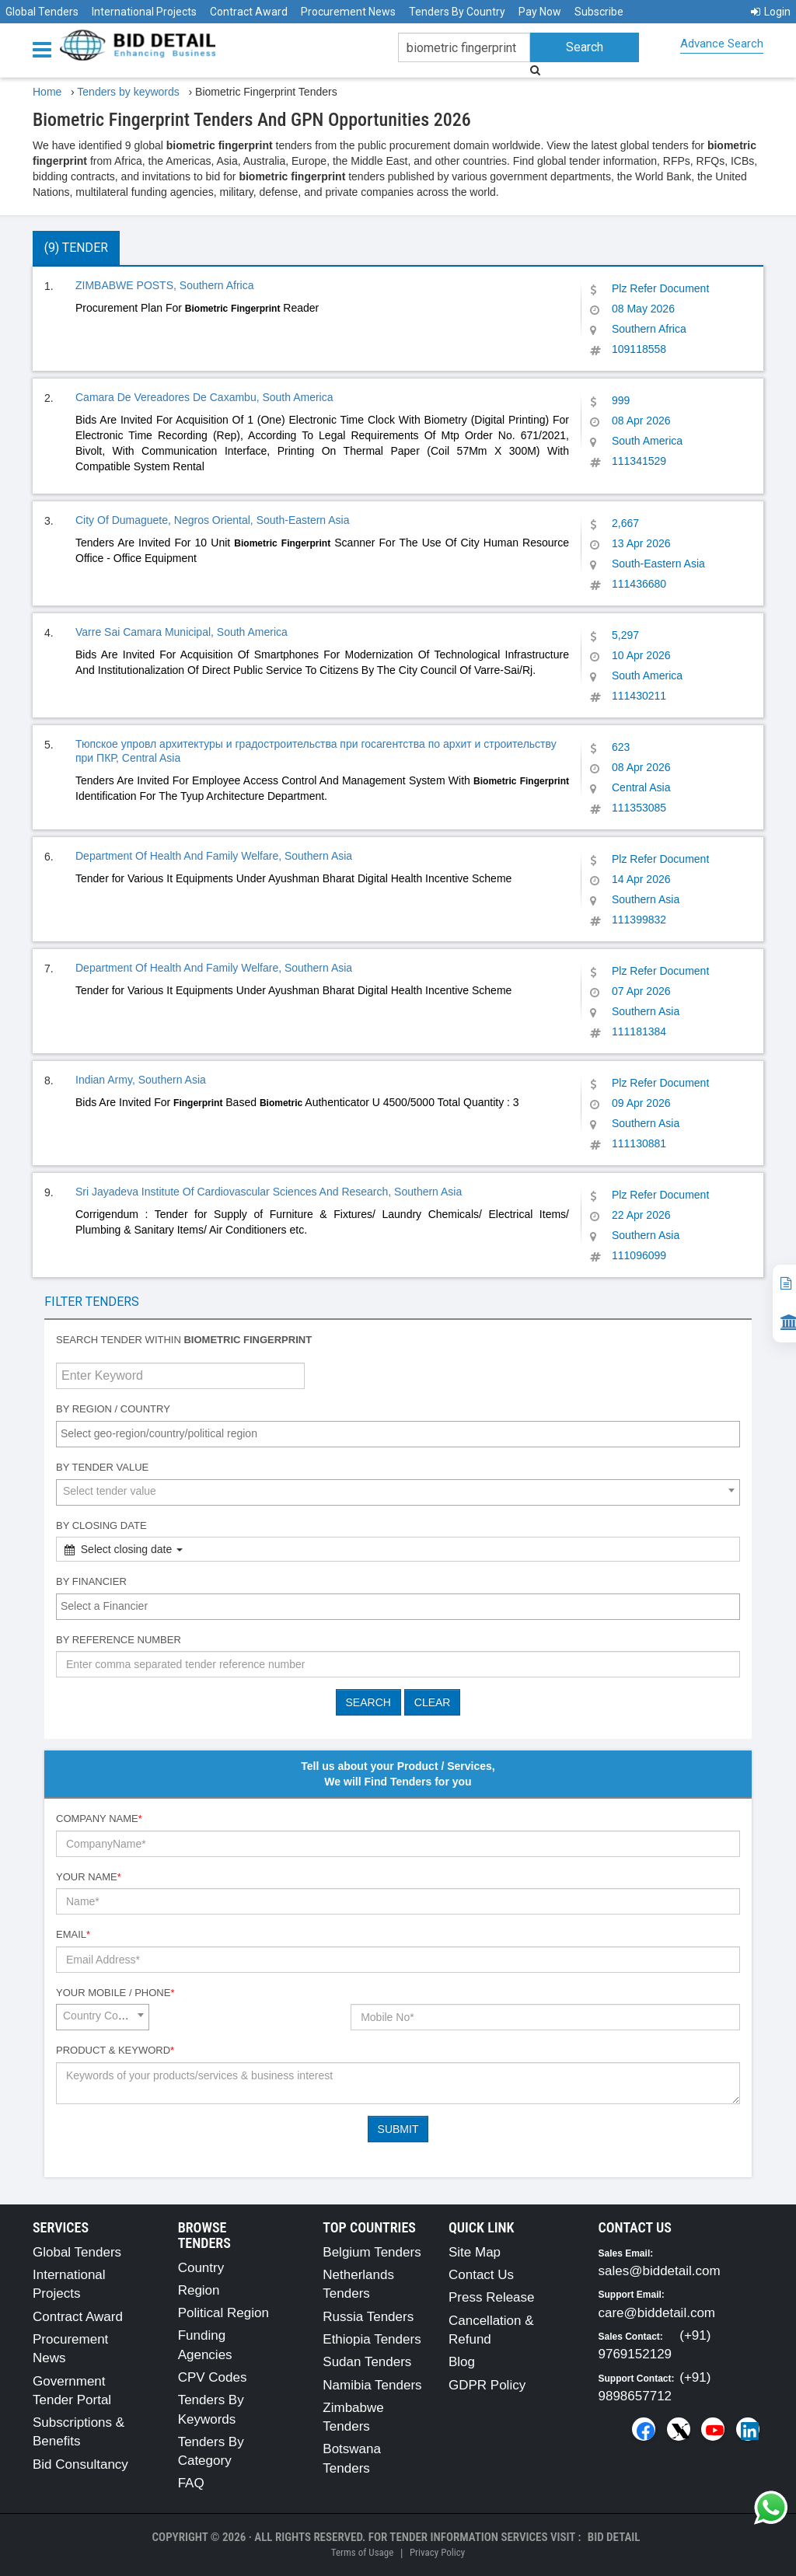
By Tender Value (102, 1467)
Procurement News (348, 11)
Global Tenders (42, 11)
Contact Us (481, 2274)
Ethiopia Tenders (372, 2339)
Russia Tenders (368, 2316)
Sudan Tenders (367, 2361)
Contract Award (249, 11)
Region (199, 2290)
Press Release (492, 2297)
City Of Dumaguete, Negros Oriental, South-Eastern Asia (212, 520)
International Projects (144, 11)
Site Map (475, 2252)
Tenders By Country (457, 11)
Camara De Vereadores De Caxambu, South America (204, 397)
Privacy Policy (437, 2552)
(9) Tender (76, 247)
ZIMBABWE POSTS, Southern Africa (164, 285)
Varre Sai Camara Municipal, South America (181, 632)
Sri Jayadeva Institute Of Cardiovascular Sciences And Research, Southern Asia (268, 1191)
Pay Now (539, 11)
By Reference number (118, 1640)
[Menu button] (46, 48)
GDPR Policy (487, 2385)
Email (73, 1934)
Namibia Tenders (372, 2385)
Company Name (99, 1818)
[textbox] (402, 1433)
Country (201, 2267)
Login (771, 11)
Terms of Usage (362, 2552)
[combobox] (398, 1434)
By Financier (91, 1581)
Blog (462, 2361)
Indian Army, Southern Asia (140, 1079)
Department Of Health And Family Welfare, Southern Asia (213, 856)
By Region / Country (113, 1409)
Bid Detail (614, 2537)
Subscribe (598, 11)
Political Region (223, 2312)
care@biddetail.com (657, 2312)
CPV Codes (212, 2377)
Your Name (88, 1877)
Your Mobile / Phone (115, 1992)
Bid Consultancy (80, 2464)
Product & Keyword (115, 2050)
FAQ (191, 2483)
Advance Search (721, 44)
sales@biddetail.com (660, 2271)
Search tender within (184, 1340)
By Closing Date (101, 1525)
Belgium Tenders (372, 2252)
